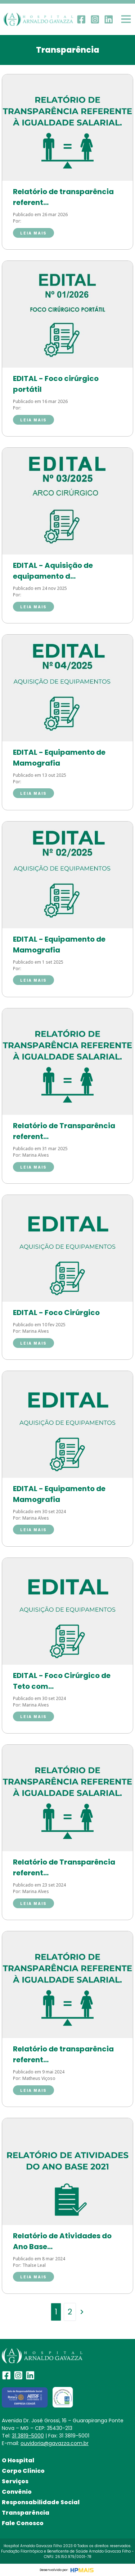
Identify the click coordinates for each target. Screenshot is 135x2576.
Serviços (15, 2481)
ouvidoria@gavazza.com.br (55, 2443)
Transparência (25, 2513)
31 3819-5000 (28, 2435)
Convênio (17, 2492)
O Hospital (18, 2460)
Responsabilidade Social (41, 2502)
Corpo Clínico (23, 2471)
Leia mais (33, 233)
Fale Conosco (23, 2523)
